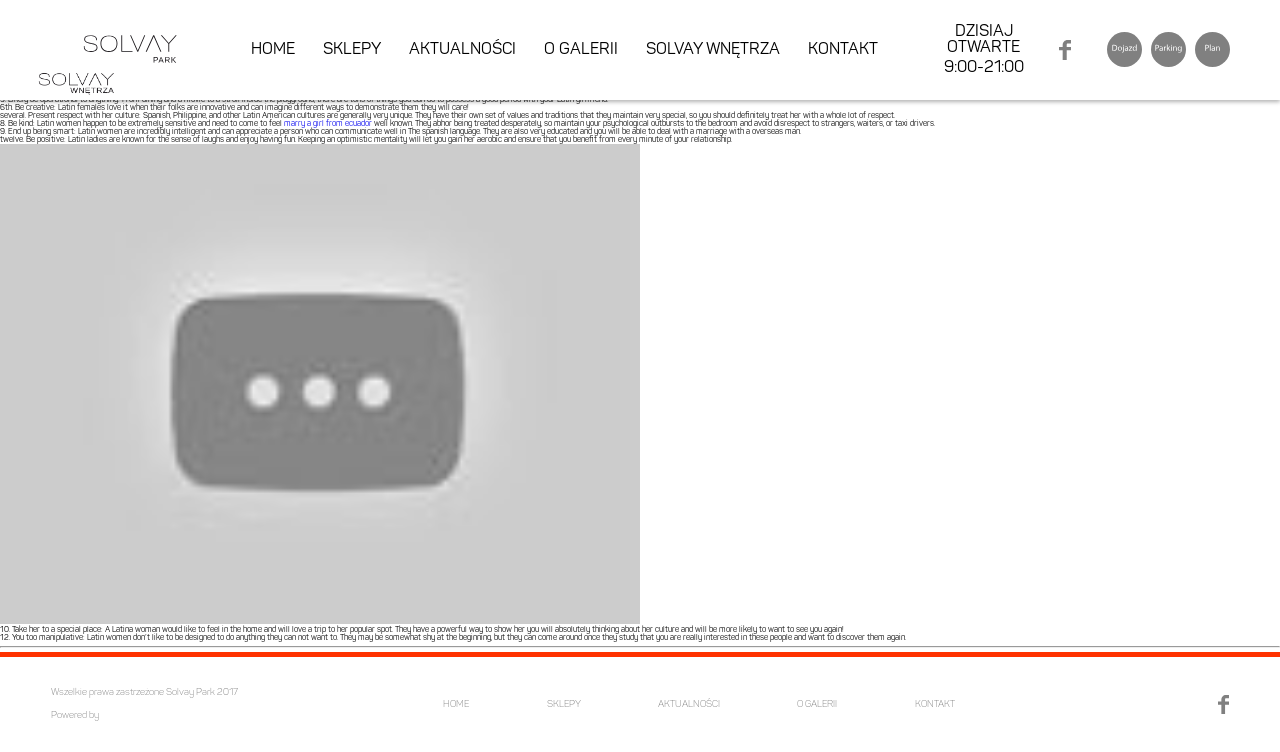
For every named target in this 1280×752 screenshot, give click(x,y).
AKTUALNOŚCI (462, 50)
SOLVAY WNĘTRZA (713, 50)
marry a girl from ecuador (328, 124)
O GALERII (581, 50)
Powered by (75, 715)
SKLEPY (352, 50)
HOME (273, 50)
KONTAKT (843, 50)
